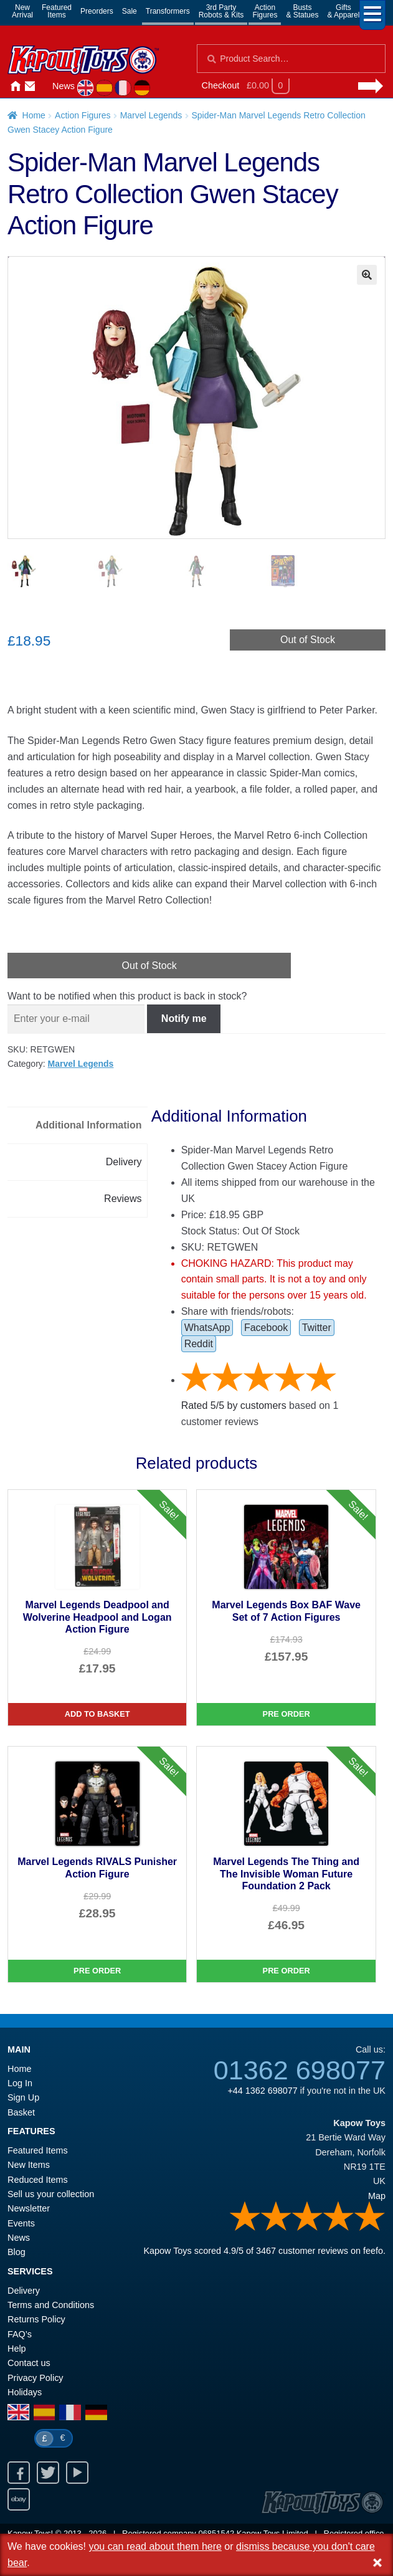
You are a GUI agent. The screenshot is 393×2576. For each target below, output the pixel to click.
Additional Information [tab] (89, 1125)
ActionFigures (264, 11)
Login (44, 86)
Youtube (77, 2472)
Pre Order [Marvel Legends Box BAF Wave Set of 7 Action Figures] (286, 1714)
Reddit (198, 1343)
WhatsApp (207, 1327)
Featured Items (37, 2150)
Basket (21, 2112)
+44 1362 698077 (262, 2091)
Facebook (266, 1327)
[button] (367, 275)
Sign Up (23, 2097)
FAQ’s (19, 2334)
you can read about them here (154, 2546)
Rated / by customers (233, 1405)
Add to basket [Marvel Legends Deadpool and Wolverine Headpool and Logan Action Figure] (97, 1714)
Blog (16, 2252)
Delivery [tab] (124, 1162)
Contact (29, 86)
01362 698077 (300, 2070)
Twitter (316, 1327)
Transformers (168, 11)
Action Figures (82, 115)
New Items (28, 2165)
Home (14, 86)
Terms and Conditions (50, 2305)
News (63, 86)
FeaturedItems (57, 11)
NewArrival (22, 11)
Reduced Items (37, 2180)
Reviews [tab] (122, 1198)
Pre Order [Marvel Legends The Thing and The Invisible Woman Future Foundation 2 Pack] (286, 1970)
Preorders (96, 11)
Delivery (23, 2291)
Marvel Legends (151, 115)
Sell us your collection (50, 2194)
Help (16, 2349)
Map (377, 2196)
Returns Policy (36, 2319)
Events (21, 2223)
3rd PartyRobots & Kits (221, 11)
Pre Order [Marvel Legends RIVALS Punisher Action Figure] (97, 1970)
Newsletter (28, 2208)
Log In (19, 2083)
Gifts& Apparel (343, 11)
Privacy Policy (35, 2378)
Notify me (184, 1018)
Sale (129, 11)
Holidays (24, 2392)
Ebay (18, 2499)
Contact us (28, 2363)
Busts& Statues (302, 11)
